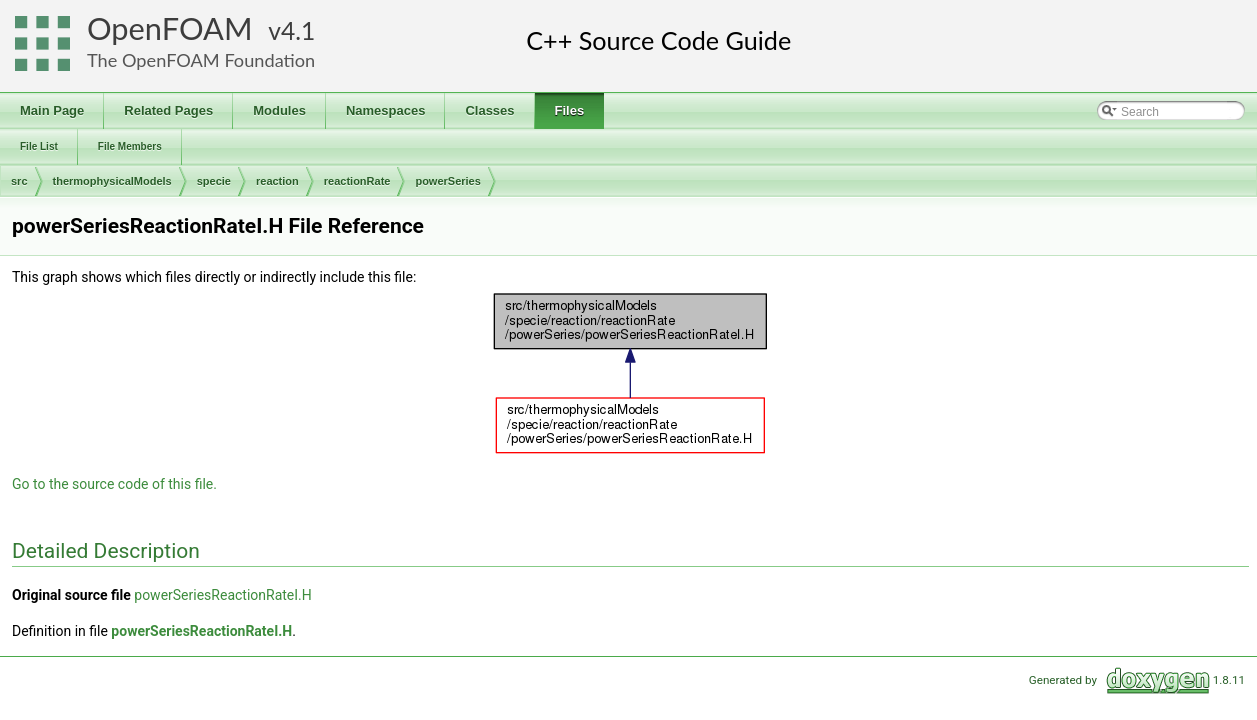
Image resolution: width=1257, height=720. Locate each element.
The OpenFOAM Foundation (201, 60)
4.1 (298, 30)
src (19, 181)
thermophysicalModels (112, 181)
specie (214, 181)
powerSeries (447, 181)
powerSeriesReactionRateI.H (223, 595)
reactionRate (357, 181)
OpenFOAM (170, 28)
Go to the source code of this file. (114, 484)
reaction (277, 181)
